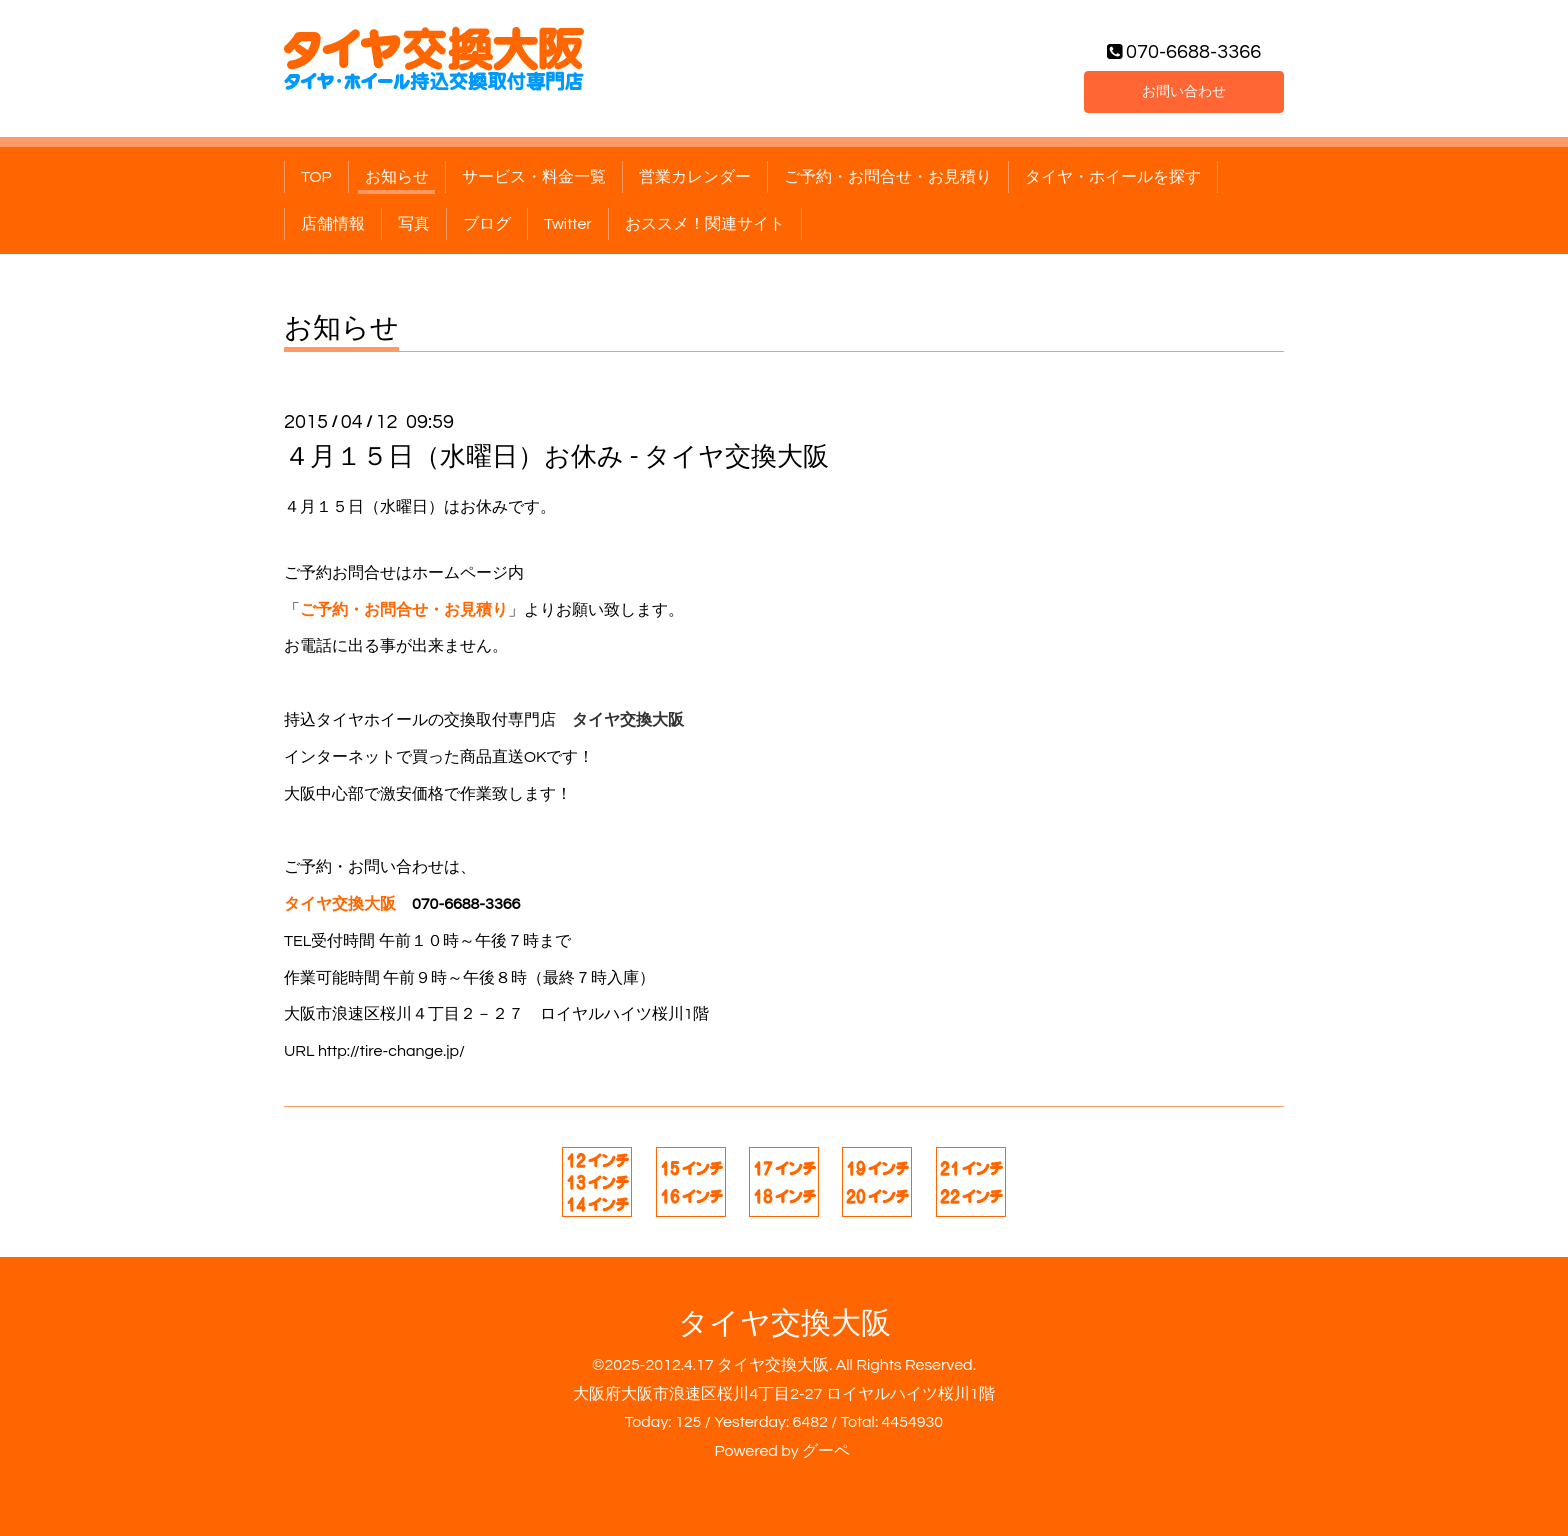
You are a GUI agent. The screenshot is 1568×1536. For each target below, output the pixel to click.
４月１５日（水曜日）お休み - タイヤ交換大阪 (556, 457)
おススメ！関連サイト (705, 224)
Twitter (568, 224)
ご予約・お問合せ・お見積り (888, 177)
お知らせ (397, 177)
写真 (414, 224)
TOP (316, 177)
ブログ (487, 224)
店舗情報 (333, 224)
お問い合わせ (1184, 89)
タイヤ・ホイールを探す (1113, 177)
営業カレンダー (695, 177)
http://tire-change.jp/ (391, 1051)
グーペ (826, 1451)
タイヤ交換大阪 (784, 1323)
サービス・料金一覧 (534, 177)
